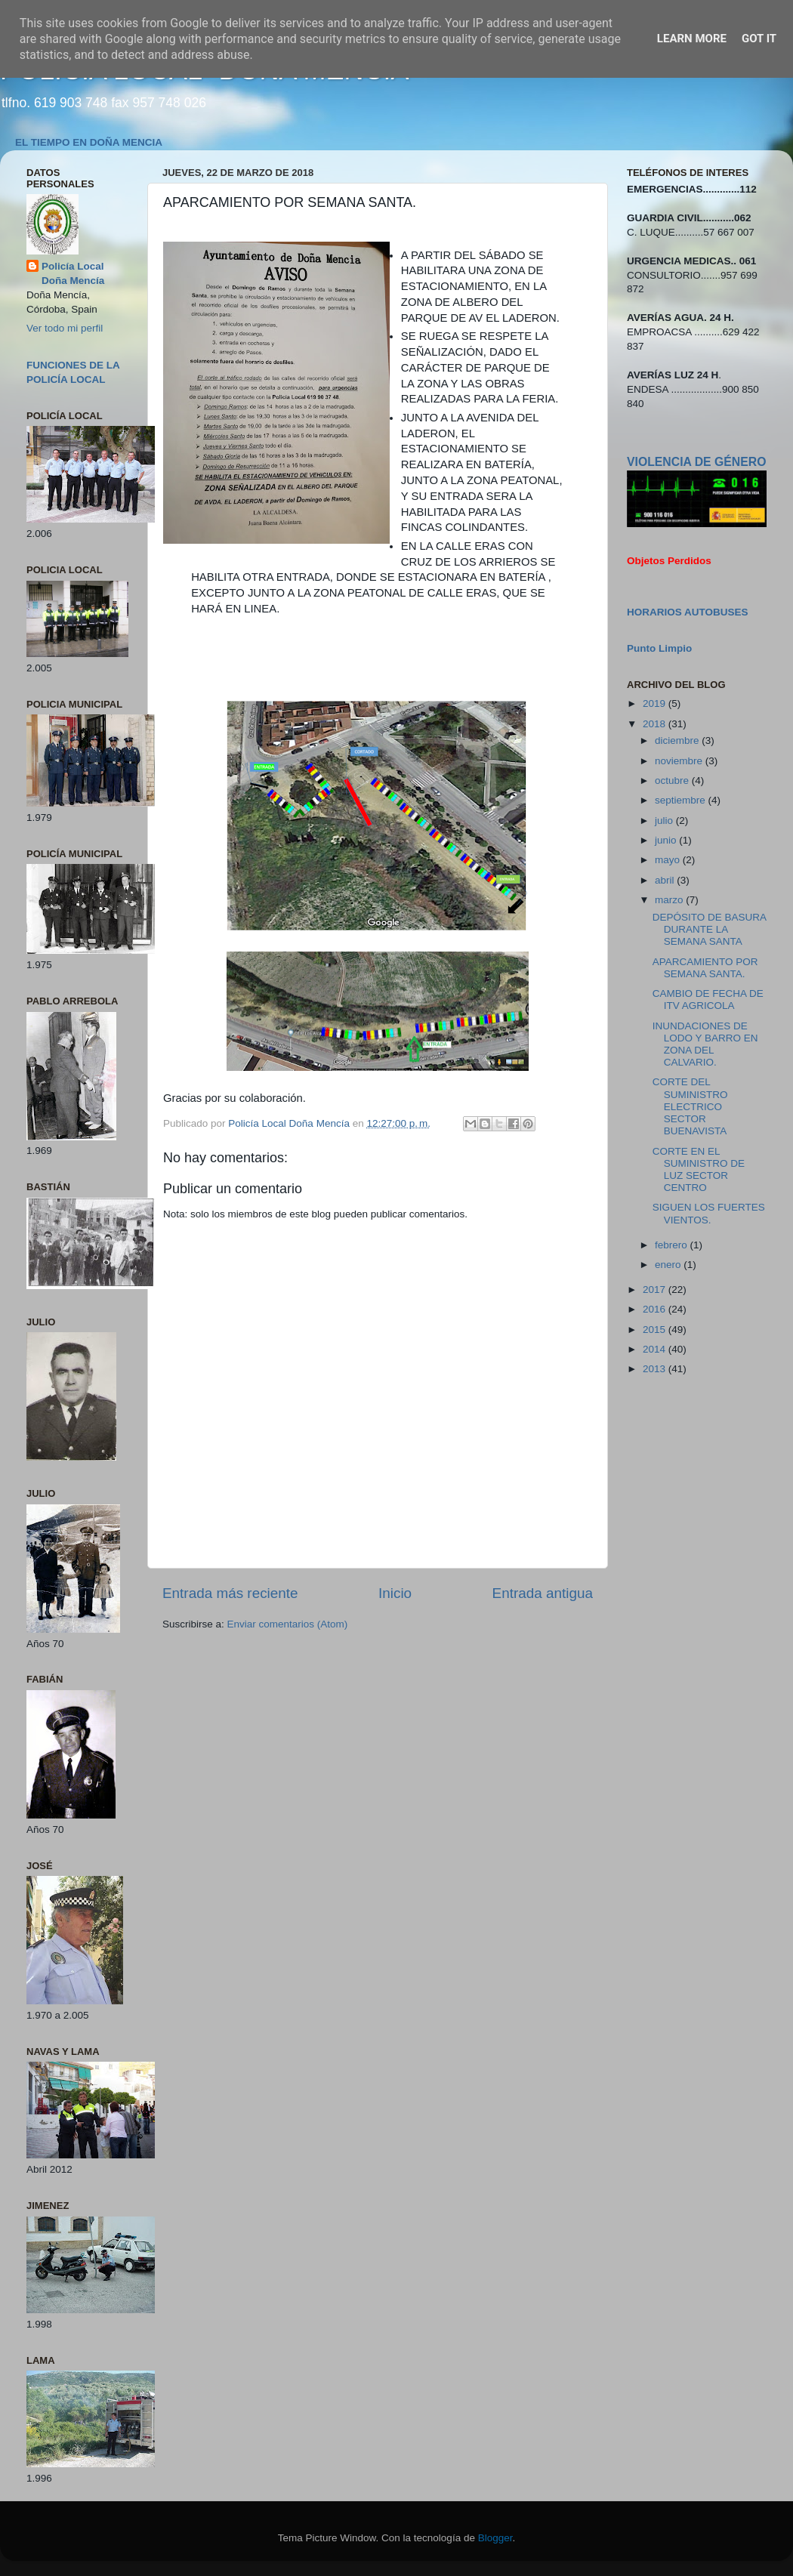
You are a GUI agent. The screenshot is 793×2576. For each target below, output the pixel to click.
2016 (655, 1309)
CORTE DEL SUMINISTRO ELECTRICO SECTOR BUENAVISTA (690, 1106)
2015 (655, 1329)
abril (666, 880)
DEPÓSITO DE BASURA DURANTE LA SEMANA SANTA (710, 929)
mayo (669, 859)
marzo (670, 899)
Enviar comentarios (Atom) (287, 1624)
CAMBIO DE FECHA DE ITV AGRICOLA (708, 999)
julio (665, 820)
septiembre (681, 800)
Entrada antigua (542, 1593)
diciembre (678, 740)
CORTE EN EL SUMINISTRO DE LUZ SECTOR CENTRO (699, 1170)
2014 (655, 1349)
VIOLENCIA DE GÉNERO (696, 461)
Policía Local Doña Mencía (73, 273)
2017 (655, 1289)
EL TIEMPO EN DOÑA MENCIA (88, 142)
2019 (655, 703)
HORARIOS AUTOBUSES (687, 612)
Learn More (692, 38)
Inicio (395, 1593)
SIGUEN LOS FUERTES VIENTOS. (709, 1213)
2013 (655, 1368)
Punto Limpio (659, 648)
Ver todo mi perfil (64, 328)
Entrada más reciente (230, 1593)
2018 (655, 724)
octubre (673, 780)
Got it (759, 38)
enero (669, 1264)
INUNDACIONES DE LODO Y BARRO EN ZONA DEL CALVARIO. (705, 1044)
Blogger (495, 2538)
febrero (672, 1245)
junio (667, 840)
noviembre (680, 761)
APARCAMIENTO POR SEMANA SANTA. (705, 967)
